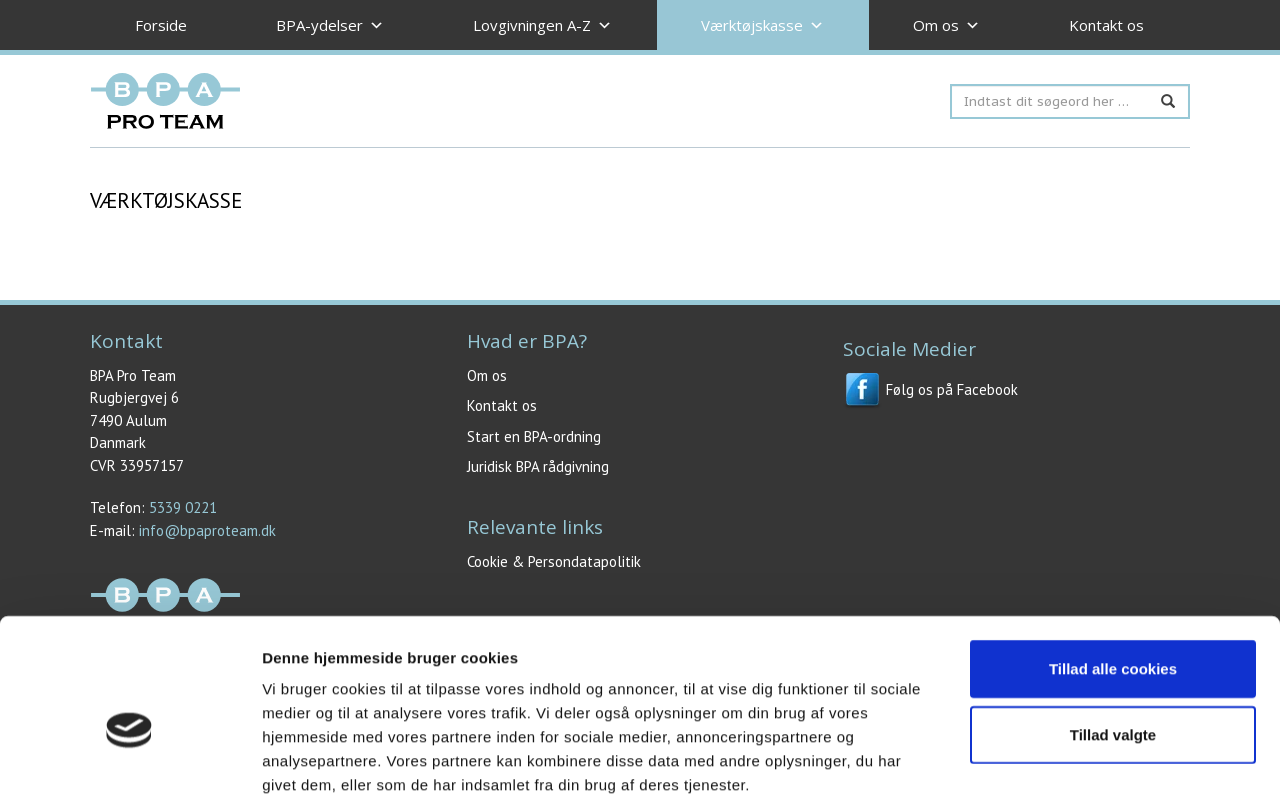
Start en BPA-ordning (534, 436)
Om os (487, 375)
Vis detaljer (1039, 761)
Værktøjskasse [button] (762, 25)
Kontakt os (1106, 25)
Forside (161, 25)
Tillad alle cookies (1113, 564)
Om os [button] (946, 25)
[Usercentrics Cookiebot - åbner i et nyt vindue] (129, 762)
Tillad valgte (1113, 630)
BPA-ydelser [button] (330, 25)
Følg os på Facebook (930, 389)
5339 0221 (183, 507)
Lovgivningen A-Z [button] (542, 25)
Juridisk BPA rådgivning (538, 466)
